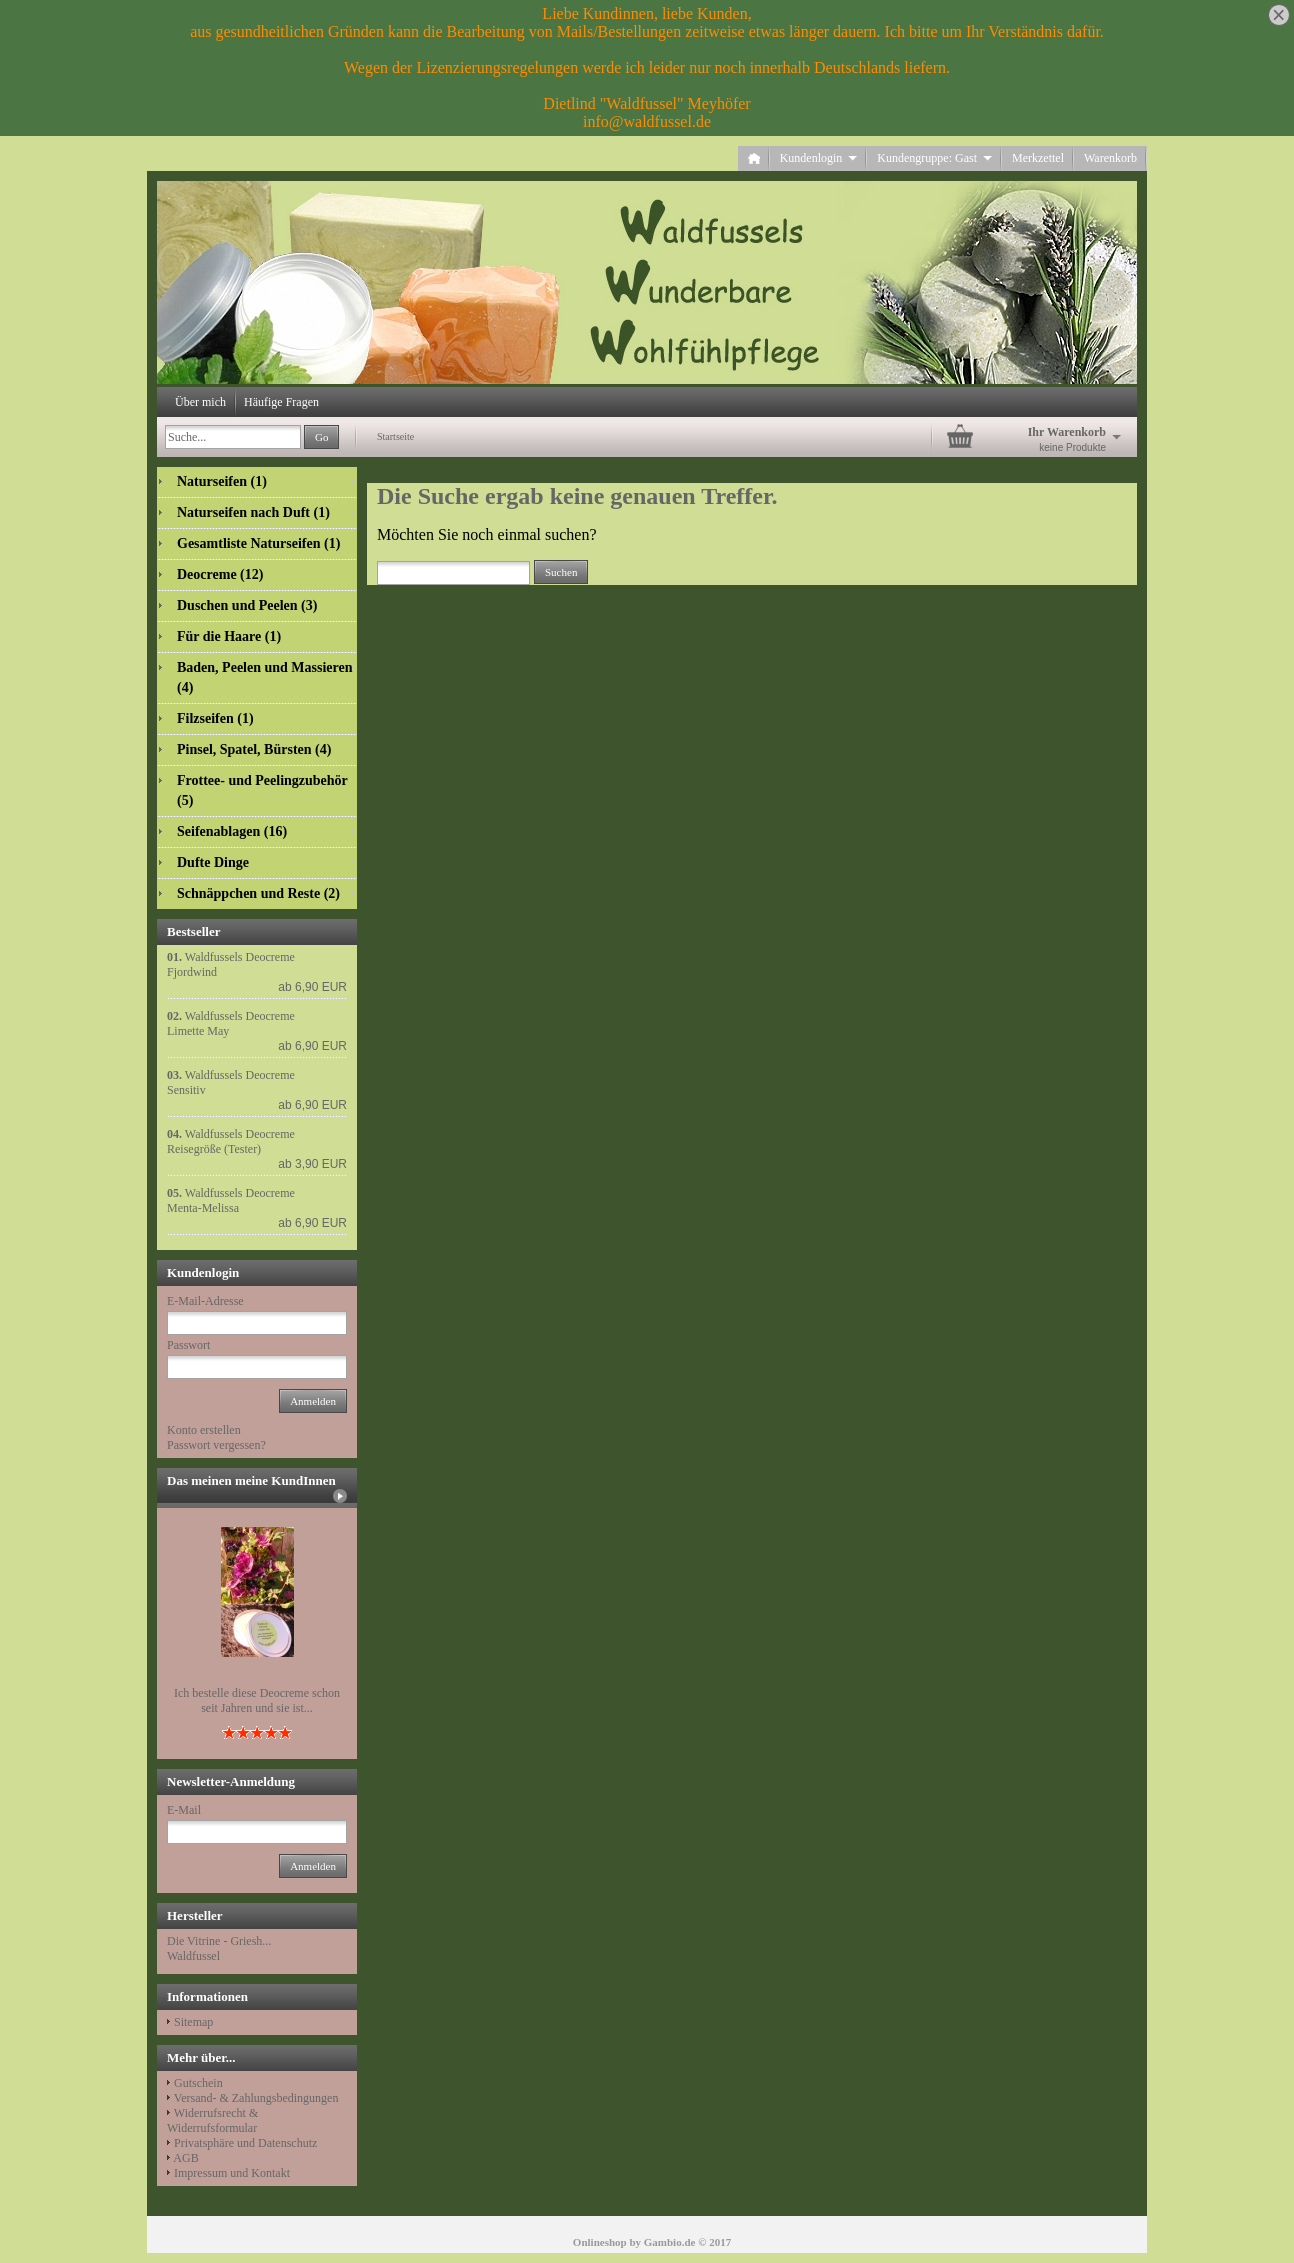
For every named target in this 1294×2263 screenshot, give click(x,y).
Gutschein (198, 2083)
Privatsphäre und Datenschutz (245, 2143)
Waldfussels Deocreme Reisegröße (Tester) (231, 1141)
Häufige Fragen (281, 402)
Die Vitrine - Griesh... (219, 1941)
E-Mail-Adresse (205, 1301)
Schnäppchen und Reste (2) (258, 893)
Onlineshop (600, 2242)
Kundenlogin (819, 158)
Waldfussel (193, 1956)
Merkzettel (1038, 158)
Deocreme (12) (220, 574)
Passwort (188, 1345)
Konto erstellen (204, 1430)
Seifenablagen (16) (232, 831)
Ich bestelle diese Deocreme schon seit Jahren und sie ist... (257, 1700)
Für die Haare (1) (229, 636)
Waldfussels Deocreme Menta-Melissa (231, 1200)
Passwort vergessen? (216, 1445)
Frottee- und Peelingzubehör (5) (262, 790)
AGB (185, 2158)
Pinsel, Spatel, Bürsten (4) (254, 749)
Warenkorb (1110, 158)
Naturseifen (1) (222, 481)
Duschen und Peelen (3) (247, 605)
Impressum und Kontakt (232, 2173)
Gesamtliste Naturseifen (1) (258, 543)
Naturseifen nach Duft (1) (253, 512)
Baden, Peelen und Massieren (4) (265, 677)
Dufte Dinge (213, 862)
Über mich (200, 402)
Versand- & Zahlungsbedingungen (256, 2098)
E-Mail (184, 1810)
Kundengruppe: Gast (934, 158)
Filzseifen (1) (215, 718)
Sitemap (193, 2022)
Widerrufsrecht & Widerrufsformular (212, 2120)
